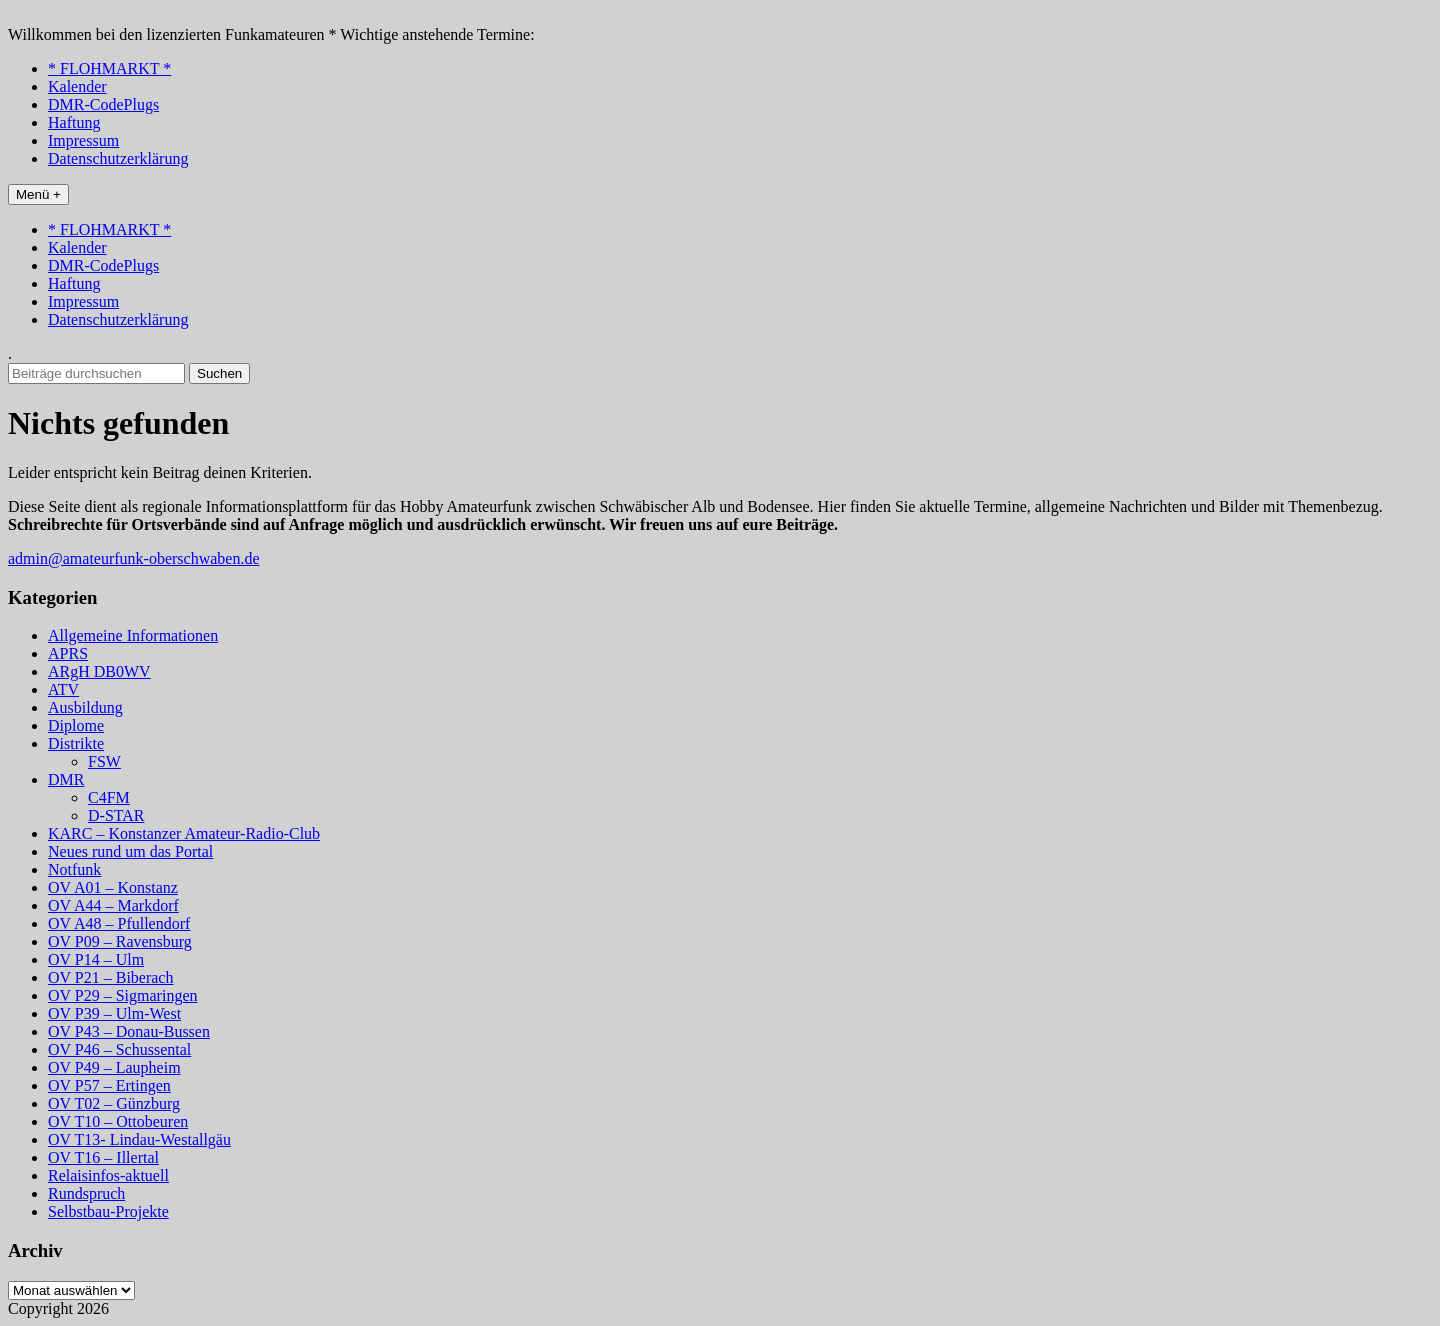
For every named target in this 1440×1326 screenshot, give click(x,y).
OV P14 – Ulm (96, 959)
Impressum (83, 140)
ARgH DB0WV (99, 671)
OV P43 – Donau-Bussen (129, 1031)
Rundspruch (86, 1193)
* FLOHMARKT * (109, 68)
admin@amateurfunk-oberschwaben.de (134, 558)
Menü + (38, 194)
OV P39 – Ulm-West (114, 1013)
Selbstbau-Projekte (108, 1211)
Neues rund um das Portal (130, 851)
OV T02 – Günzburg (114, 1103)
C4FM (109, 797)
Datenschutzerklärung (118, 158)
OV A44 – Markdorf (113, 905)
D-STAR (116, 815)
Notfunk (74, 869)
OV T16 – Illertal (103, 1157)
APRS (68, 653)
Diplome (76, 725)
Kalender (77, 86)
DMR (66, 779)
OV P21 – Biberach (110, 977)
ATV (63, 689)
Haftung (74, 122)
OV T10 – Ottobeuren (118, 1121)
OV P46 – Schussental (119, 1049)
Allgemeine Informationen (133, 635)
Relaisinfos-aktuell (108, 1175)
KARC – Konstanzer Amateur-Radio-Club (184, 833)
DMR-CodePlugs (103, 104)
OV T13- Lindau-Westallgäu (139, 1139)
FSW (104, 761)
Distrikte (76, 743)
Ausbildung (85, 707)
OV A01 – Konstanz (113, 887)
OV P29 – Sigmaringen (122, 995)
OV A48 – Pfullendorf (119, 923)
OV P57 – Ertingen (109, 1085)
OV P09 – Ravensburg (120, 941)
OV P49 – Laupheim (114, 1067)
